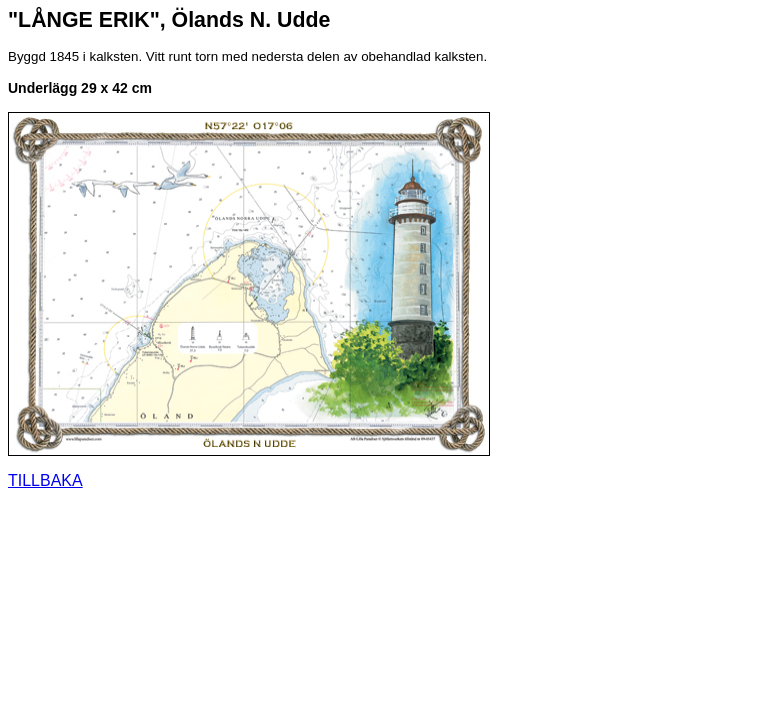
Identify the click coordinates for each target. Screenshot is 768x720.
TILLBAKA (45, 480)
